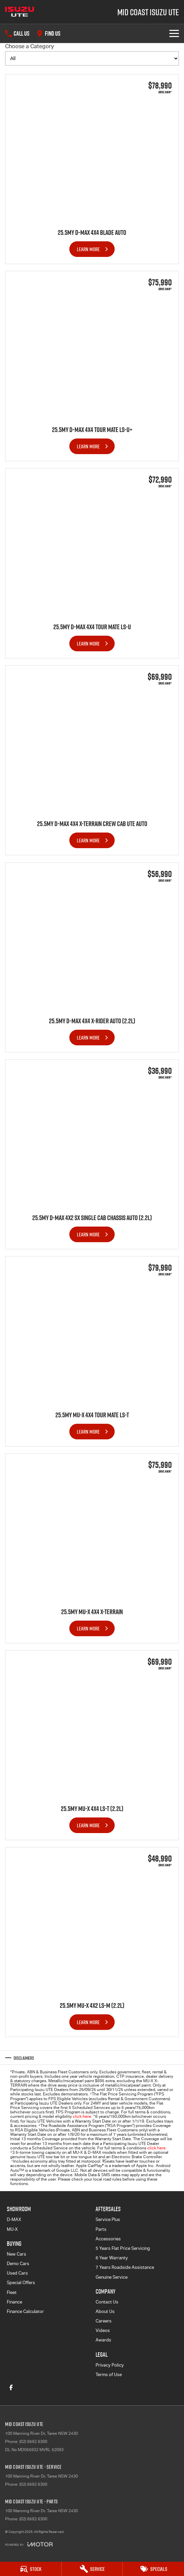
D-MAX (14, 2219)
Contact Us (107, 2301)
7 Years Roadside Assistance (125, 2267)
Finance (14, 2301)
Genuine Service (112, 2277)
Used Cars (17, 2273)
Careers (104, 2320)
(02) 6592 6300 (33, 2441)
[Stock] (30, 2569)
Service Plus (108, 2219)
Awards (103, 2339)
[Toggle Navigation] (174, 33)
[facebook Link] (11, 2387)
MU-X (12, 2229)
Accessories (108, 2238)
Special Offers (21, 2282)
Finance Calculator (25, 2311)
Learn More (88, 249)
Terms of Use (109, 2374)
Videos (103, 2330)
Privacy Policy (110, 2365)
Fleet (12, 2292)
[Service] (92, 2569)
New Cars (16, 2254)
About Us (105, 2311)
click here (82, 2116)
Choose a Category (92, 54)
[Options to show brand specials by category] (92, 58)
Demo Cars (18, 2263)
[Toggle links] (29, 2544)
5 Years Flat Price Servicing (123, 2248)
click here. (157, 2148)
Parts (101, 2229)
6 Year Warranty (112, 2257)
